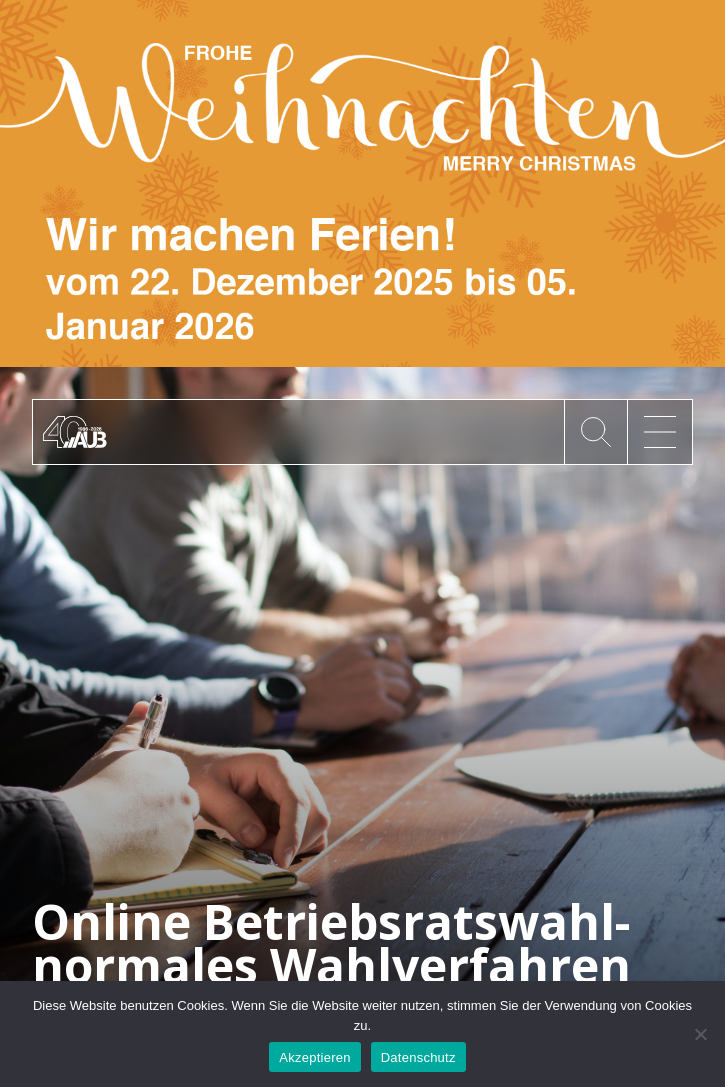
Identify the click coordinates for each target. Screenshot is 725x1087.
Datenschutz (418, 1057)
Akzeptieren (314, 1057)
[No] (700, 1034)
